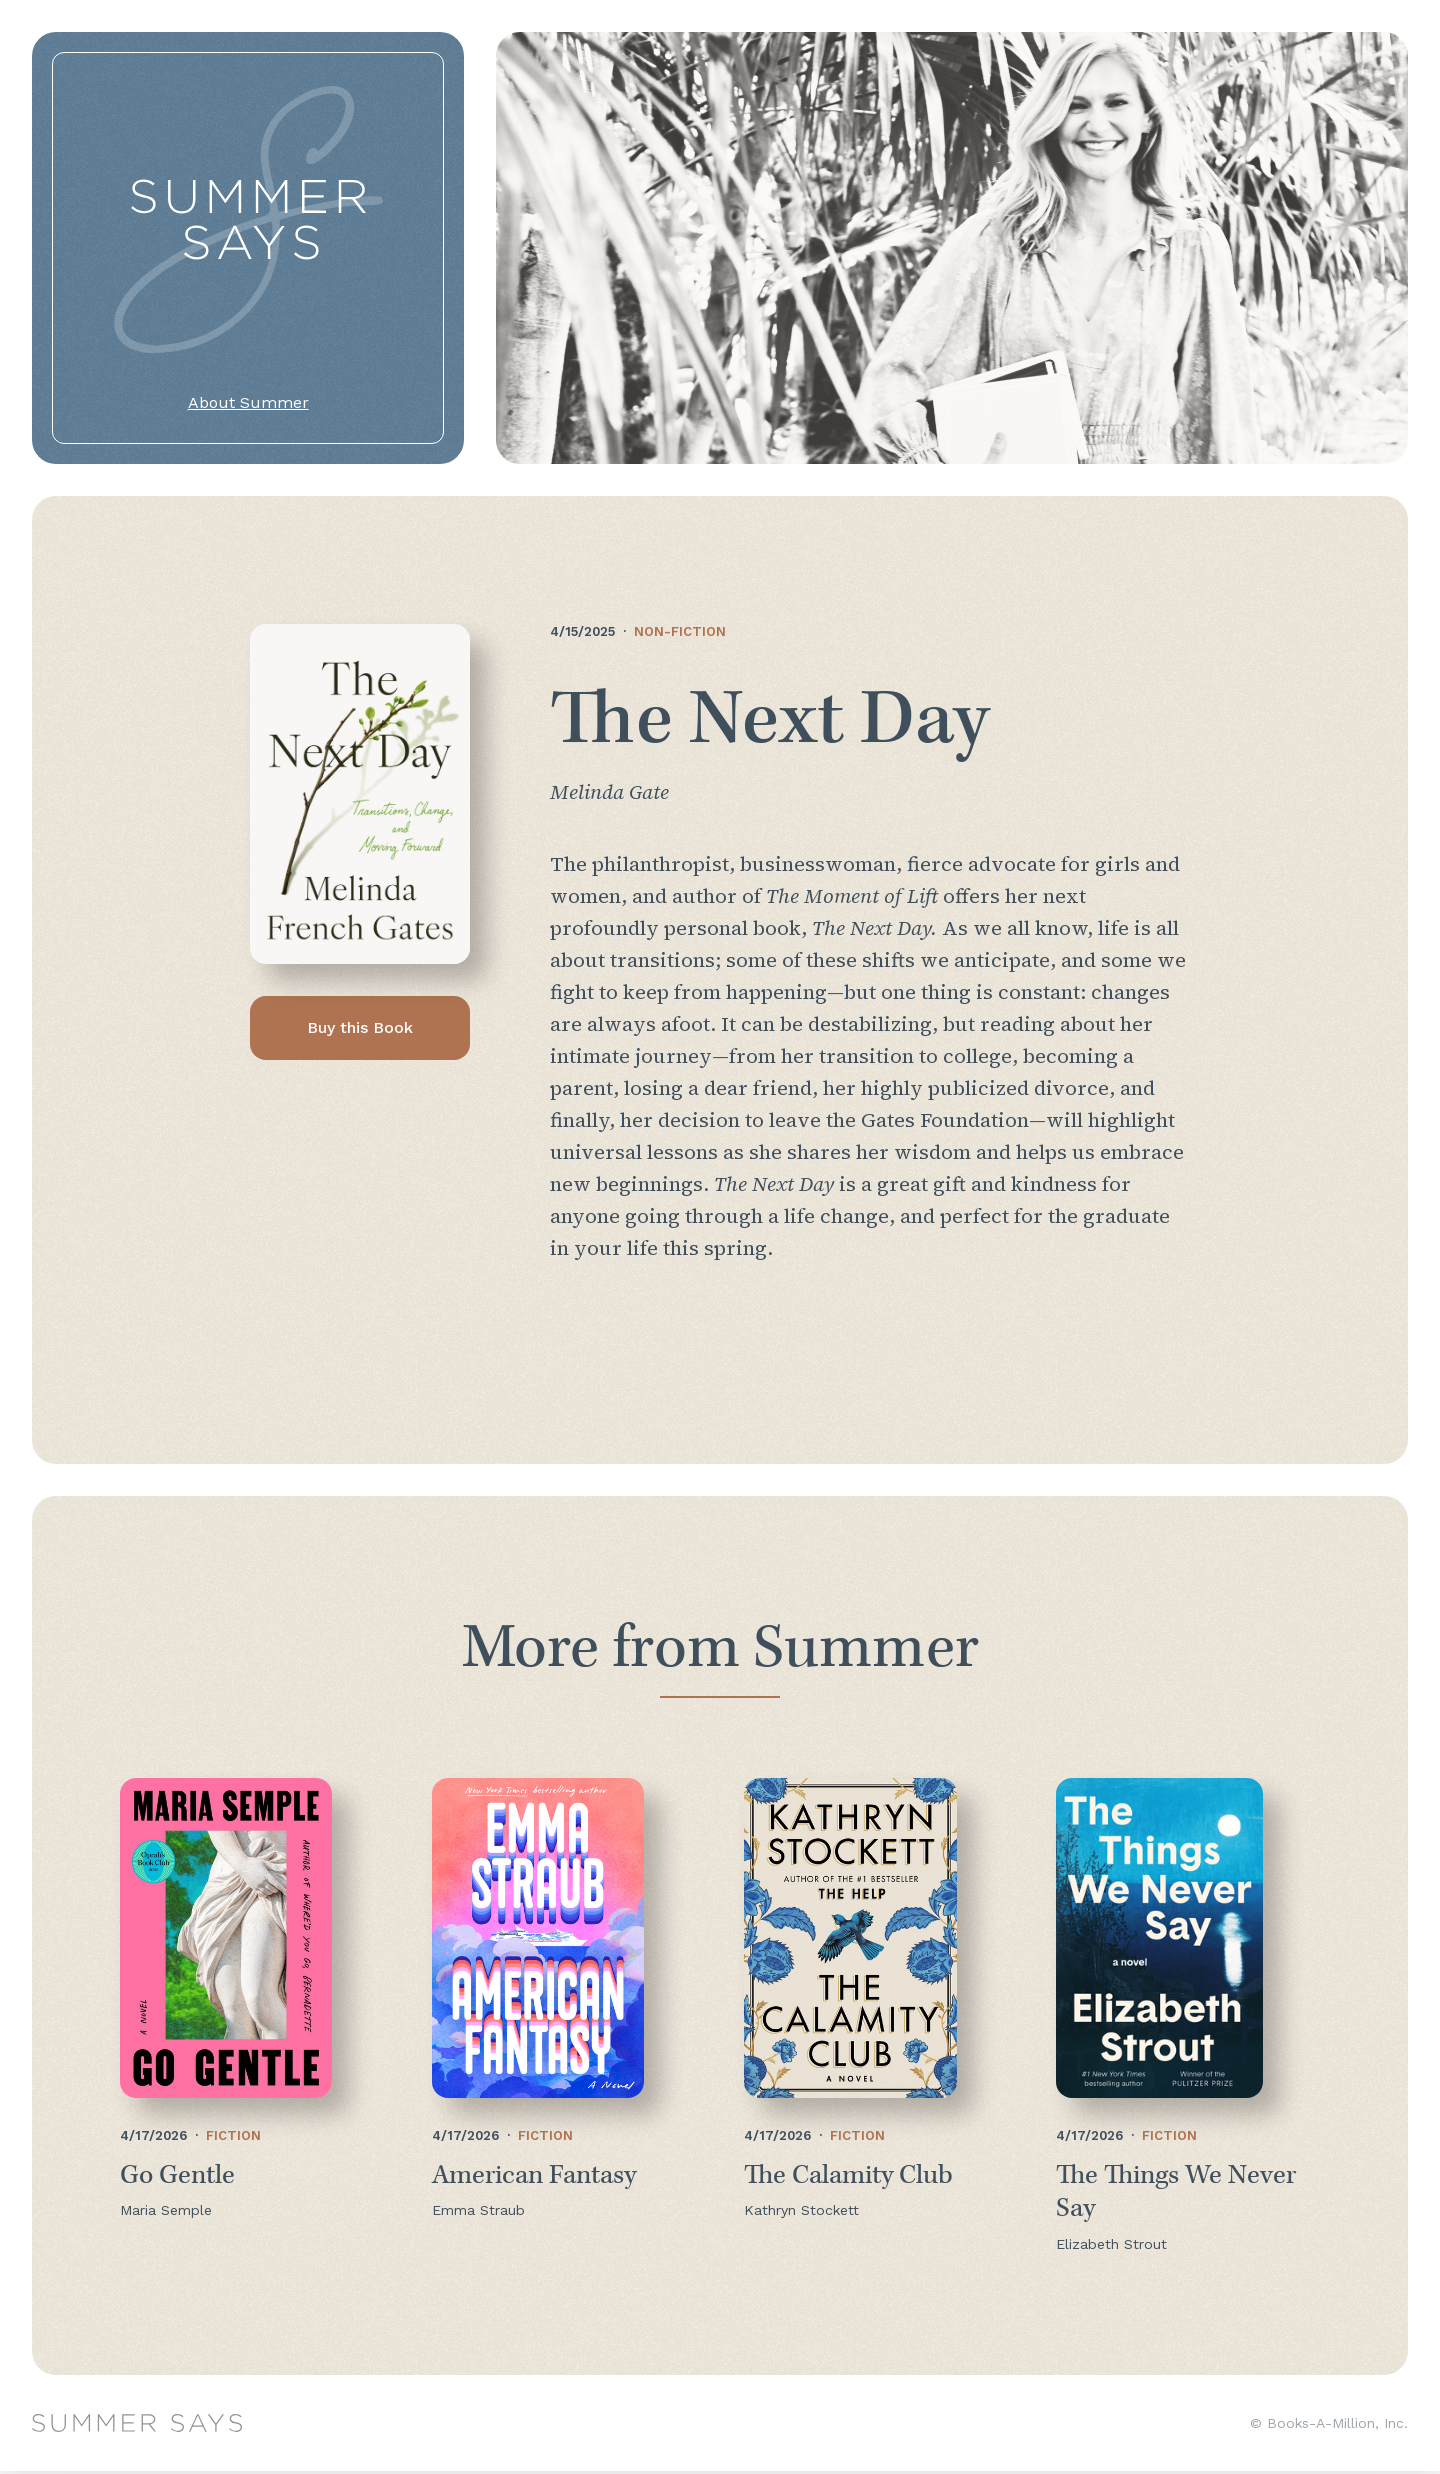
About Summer (248, 402)
